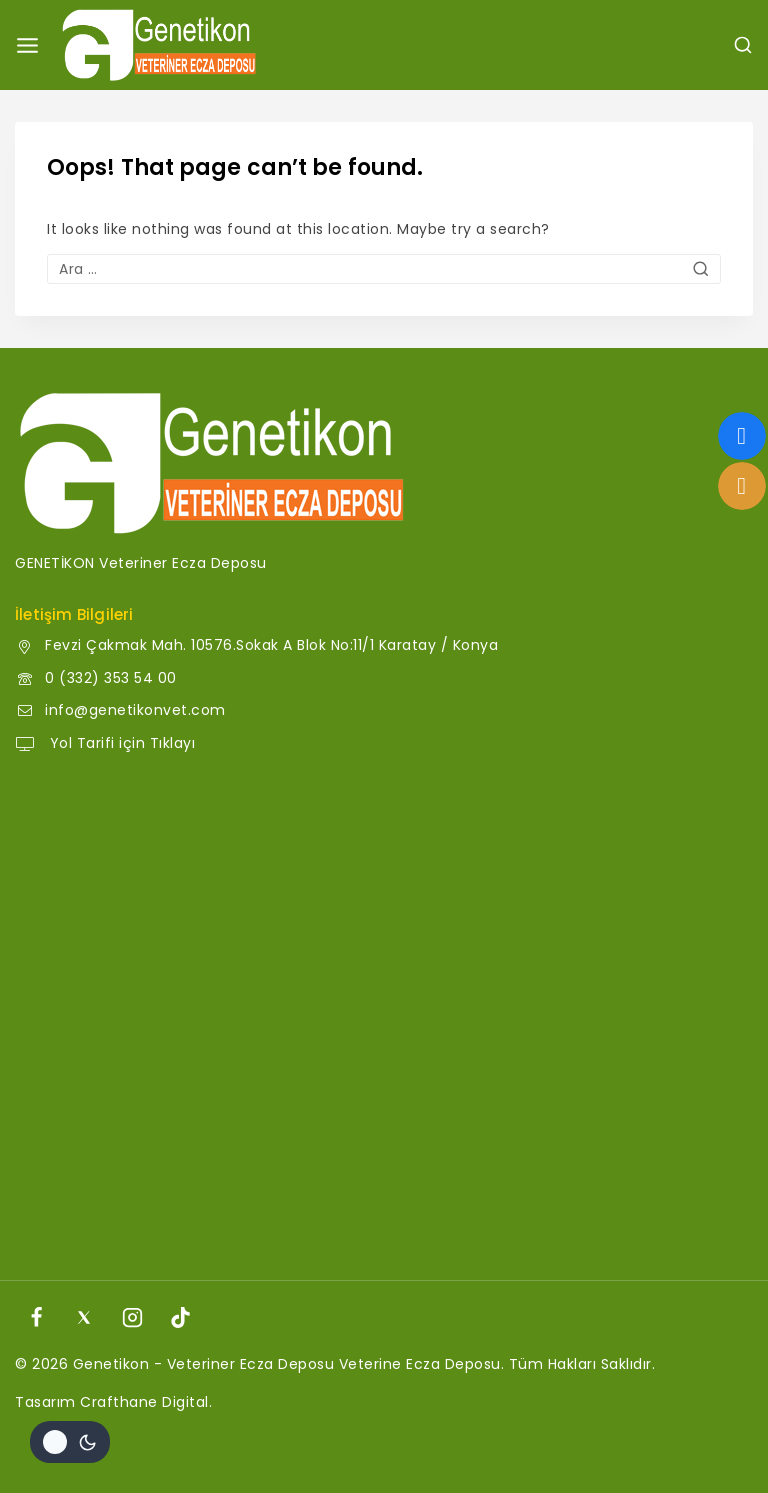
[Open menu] (27, 45)
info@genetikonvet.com (135, 710)
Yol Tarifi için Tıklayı (120, 743)
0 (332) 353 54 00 (111, 678)
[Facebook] (36, 1317)
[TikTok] (181, 1317)
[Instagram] (133, 1317)
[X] (84, 1317)
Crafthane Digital (144, 1402)
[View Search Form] (743, 45)
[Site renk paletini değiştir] (70, 1442)
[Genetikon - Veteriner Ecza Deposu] (159, 45)
